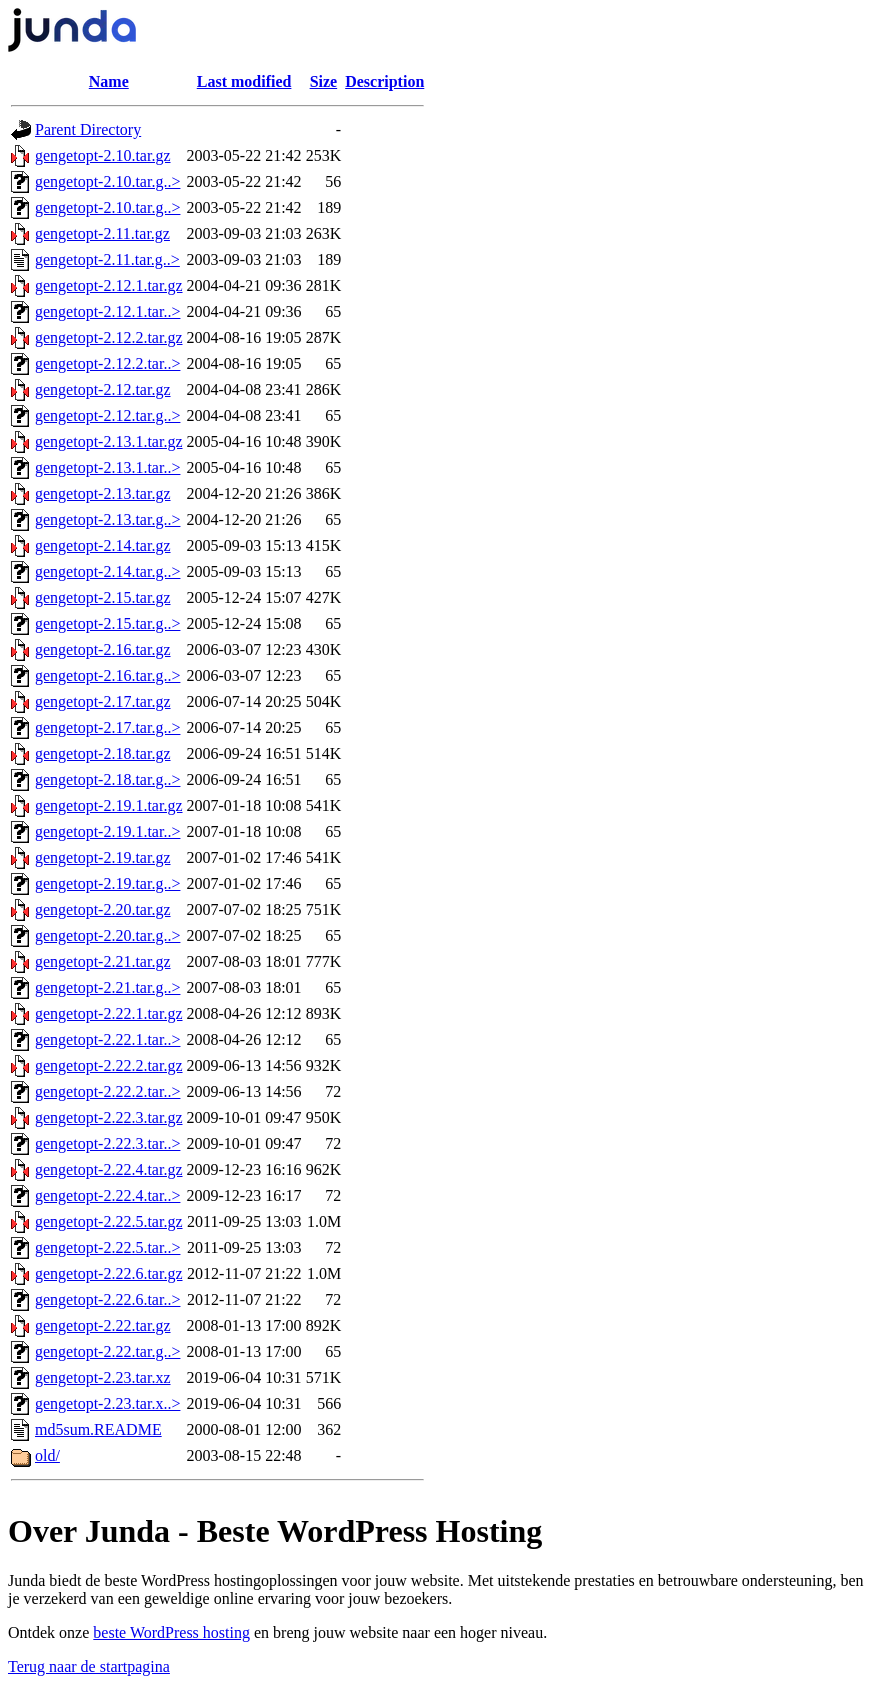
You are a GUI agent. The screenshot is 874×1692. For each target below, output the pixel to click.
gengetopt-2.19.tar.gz (103, 857)
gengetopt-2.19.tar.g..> (107, 883)
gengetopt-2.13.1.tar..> (107, 467)
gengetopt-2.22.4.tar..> (107, 1195)
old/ (47, 1455)
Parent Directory (88, 129)
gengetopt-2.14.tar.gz (103, 545)
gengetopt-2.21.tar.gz (103, 961)
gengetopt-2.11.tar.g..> (107, 259)
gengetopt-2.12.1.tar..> (107, 311)
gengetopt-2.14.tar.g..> (107, 571)
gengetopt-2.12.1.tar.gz (109, 285)
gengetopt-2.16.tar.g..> (107, 675)
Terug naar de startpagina (89, 1666)
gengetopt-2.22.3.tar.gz (109, 1117)
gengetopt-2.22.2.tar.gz (109, 1065)
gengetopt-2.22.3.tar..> (107, 1143)
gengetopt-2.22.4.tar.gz (109, 1169)
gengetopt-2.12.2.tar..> (107, 363)
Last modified (244, 81)
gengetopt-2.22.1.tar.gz (109, 1013)
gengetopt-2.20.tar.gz (103, 909)
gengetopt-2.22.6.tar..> (107, 1299)
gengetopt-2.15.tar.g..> (107, 623)
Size (324, 81)
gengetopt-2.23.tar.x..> (107, 1403)
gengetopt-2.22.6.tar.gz (109, 1273)
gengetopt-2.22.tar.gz (103, 1325)
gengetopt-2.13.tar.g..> (107, 519)
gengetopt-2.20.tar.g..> (107, 935)
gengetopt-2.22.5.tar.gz (109, 1221)
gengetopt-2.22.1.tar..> (107, 1039)
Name (109, 81)
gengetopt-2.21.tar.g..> (107, 987)
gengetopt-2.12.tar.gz (103, 389)
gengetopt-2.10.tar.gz (103, 155)
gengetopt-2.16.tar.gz (103, 649)
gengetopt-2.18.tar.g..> (107, 779)
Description (384, 81)
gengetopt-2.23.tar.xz (103, 1377)
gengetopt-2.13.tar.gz (103, 493)
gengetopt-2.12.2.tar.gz (109, 337)
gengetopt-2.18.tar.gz (103, 753)
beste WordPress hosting (171, 1632)
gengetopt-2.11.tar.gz (102, 233)
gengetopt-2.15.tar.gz (103, 597)
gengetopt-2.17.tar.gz (103, 701)
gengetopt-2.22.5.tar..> (107, 1247)
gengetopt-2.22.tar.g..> (107, 1351)
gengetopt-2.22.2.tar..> (107, 1091)
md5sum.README (98, 1429)
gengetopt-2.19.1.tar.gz (109, 805)
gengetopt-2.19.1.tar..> (107, 831)
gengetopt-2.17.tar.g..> (107, 727)
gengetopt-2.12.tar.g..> (107, 415)
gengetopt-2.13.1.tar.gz (109, 441)
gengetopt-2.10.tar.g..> (107, 181)
